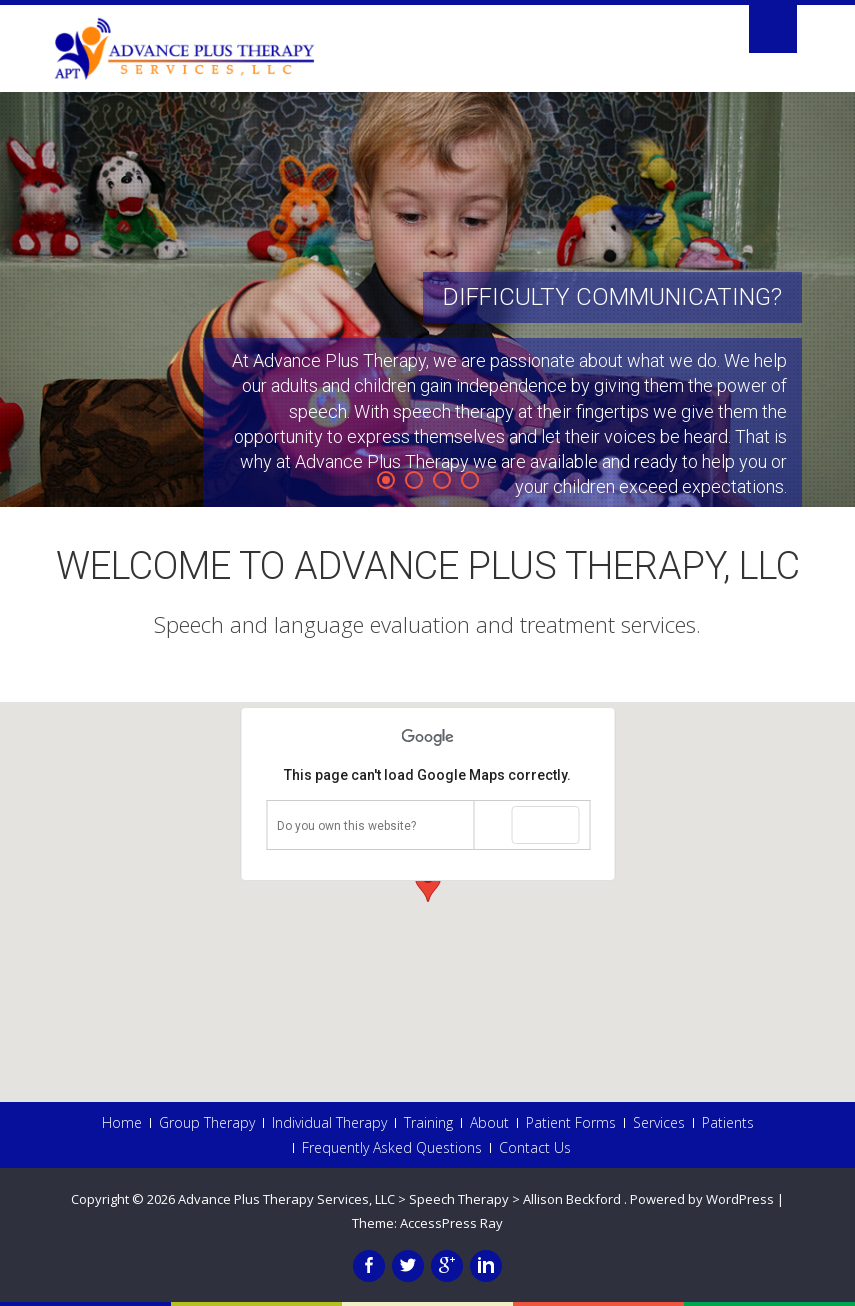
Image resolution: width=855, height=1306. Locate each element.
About (489, 1123)
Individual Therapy (329, 1123)
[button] (428, 883)
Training (428, 1123)
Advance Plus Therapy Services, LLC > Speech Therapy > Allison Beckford (401, 1199)
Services (659, 1123)
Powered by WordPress (702, 1199)
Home (122, 1123)
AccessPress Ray (451, 1223)
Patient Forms (571, 1123)
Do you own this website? (346, 826)
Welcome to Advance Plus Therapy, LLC (428, 566)
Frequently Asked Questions (392, 1148)
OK (545, 825)
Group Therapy (207, 1123)
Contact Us (535, 1148)
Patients (728, 1123)
